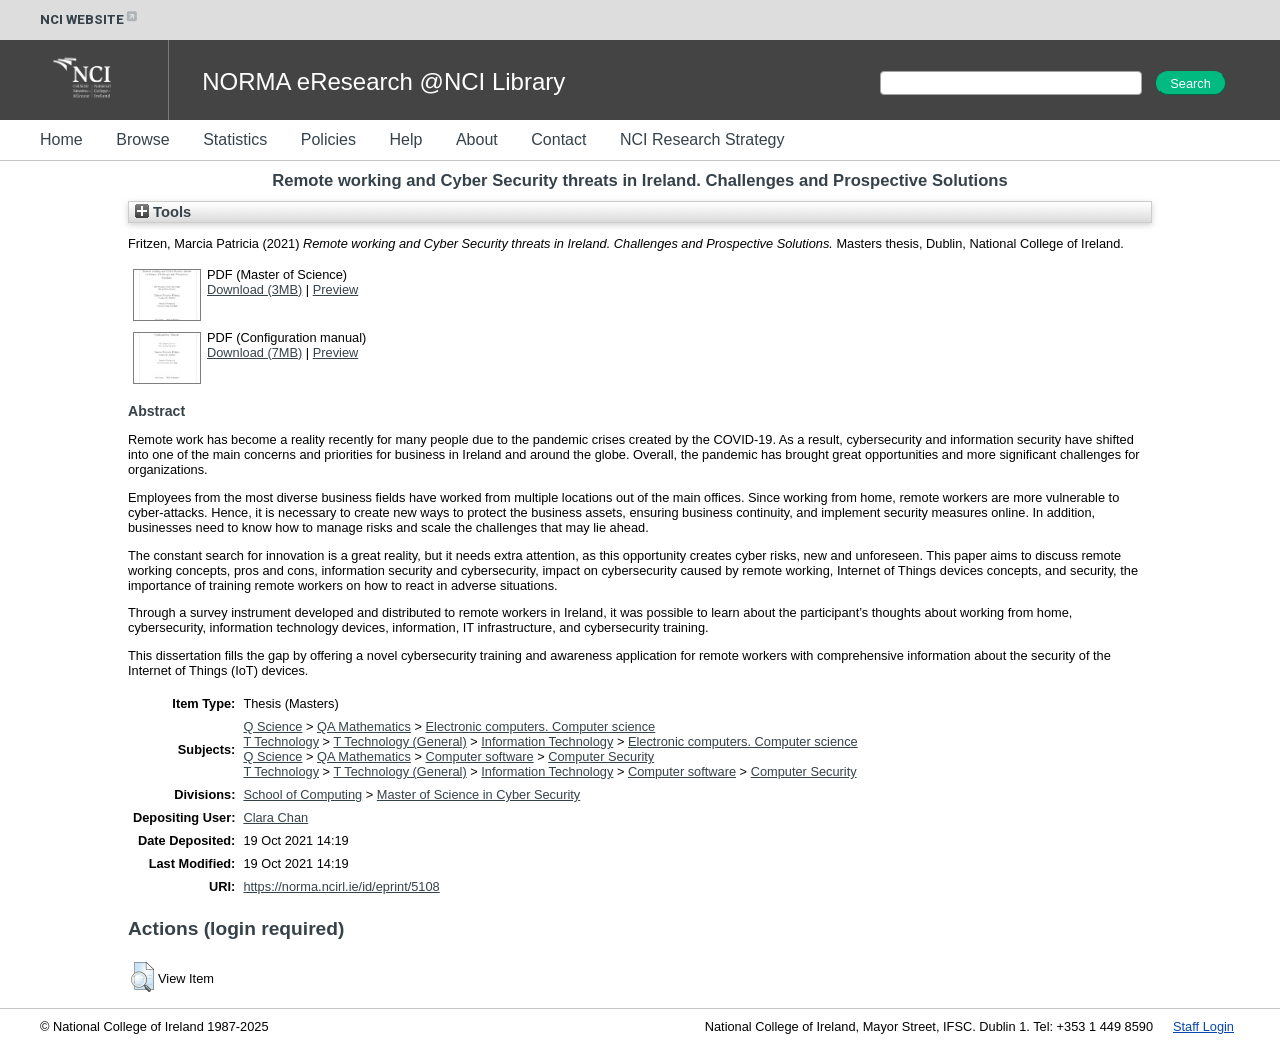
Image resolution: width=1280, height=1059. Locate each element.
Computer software (480, 756)
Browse (142, 139)
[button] (142, 977)
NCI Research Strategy (702, 139)
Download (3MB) (254, 289)
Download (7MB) (254, 352)
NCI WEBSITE (90, 19)
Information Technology (547, 741)
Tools (163, 212)
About (477, 139)
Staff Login (1203, 1026)
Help (405, 139)
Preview (336, 289)
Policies (328, 139)
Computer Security (601, 756)
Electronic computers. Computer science (541, 726)
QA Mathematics (364, 726)
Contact (558, 139)
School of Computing (302, 794)
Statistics (235, 139)
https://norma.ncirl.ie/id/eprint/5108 (341, 886)
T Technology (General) (399, 741)
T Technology (281, 741)
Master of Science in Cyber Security (478, 794)
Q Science (272, 726)
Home (61, 139)
